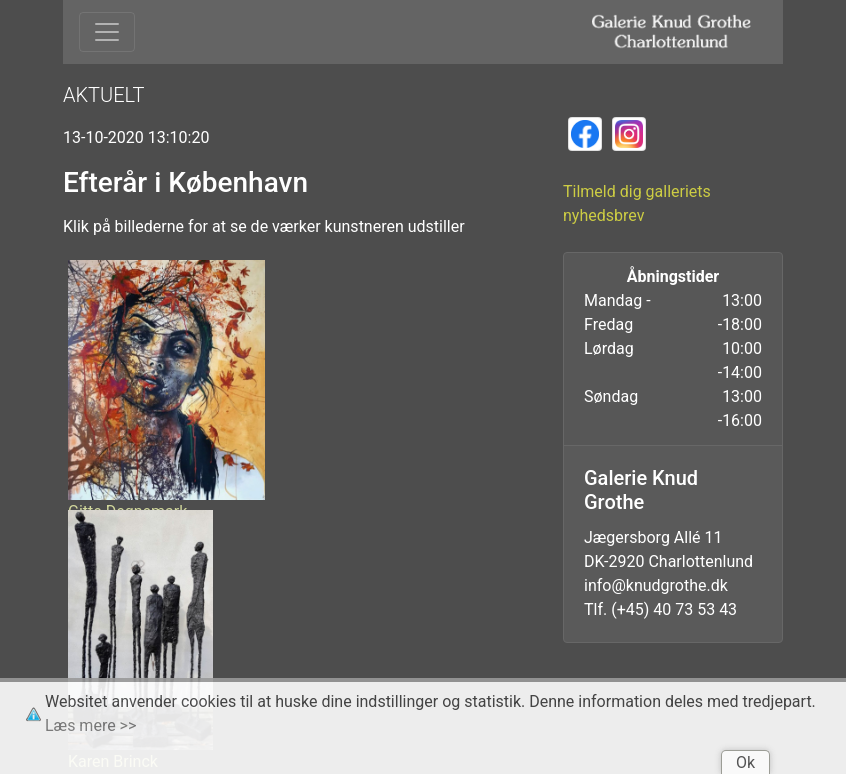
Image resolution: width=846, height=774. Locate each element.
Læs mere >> (90, 725)
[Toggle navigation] (107, 32)
